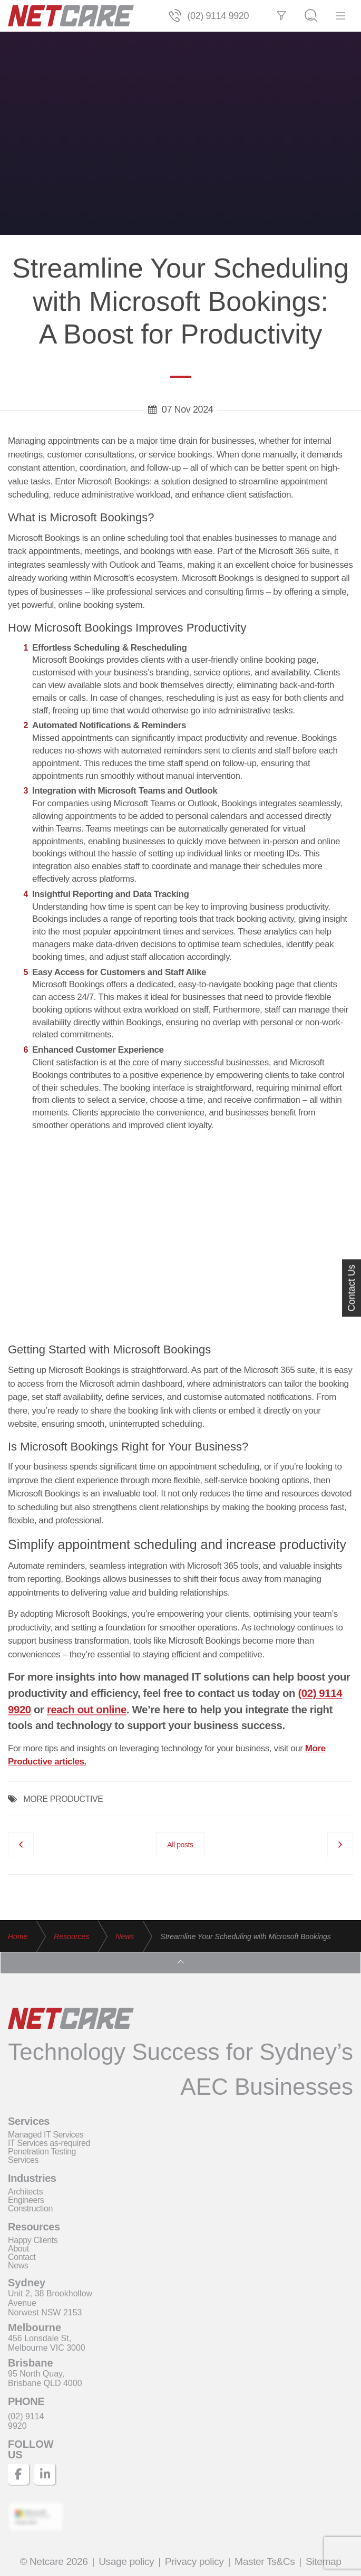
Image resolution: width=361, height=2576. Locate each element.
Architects (25, 2191)
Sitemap (324, 2561)
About (18, 2248)
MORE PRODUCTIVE (63, 1799)
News (18, 2265)
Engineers (26, 2200)
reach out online (86, 1709)
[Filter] (281, 15)
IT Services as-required (49, 2143)
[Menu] (340, 15)
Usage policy (126, 2561)
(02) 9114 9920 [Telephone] (218, 16)
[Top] (180, 1963)
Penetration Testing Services (42, 2155)
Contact (21, 2257)
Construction (30, 2208)
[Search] (311, 15)
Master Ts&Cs (265, 2561)
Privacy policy (194, 2561)
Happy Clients (32, 2240)
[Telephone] (175, 15)
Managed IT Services (45, 2134)
